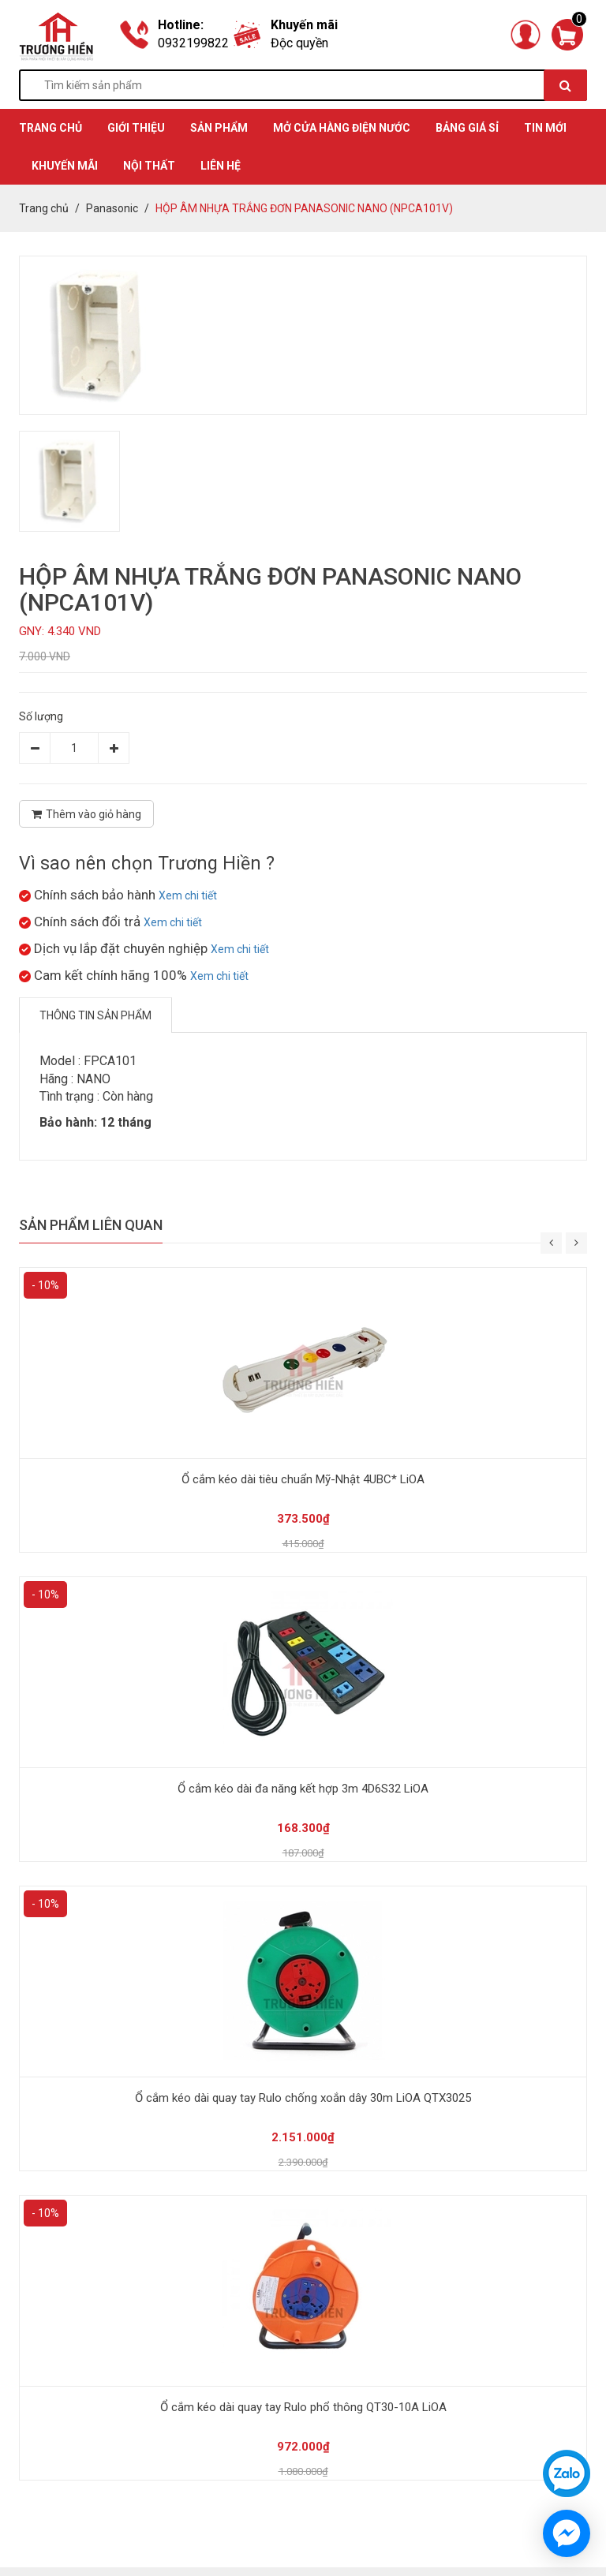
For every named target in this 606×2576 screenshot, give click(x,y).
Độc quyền (299, 43)
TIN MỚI (545, 128)
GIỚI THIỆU (136, 128)
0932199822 (193, 43)
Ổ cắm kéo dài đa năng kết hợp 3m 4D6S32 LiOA (303, 1789)
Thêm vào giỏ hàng (86, 814)
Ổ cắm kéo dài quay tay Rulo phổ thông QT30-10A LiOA (303, 2407)
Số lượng (41, 716)
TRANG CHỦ (50, 128)
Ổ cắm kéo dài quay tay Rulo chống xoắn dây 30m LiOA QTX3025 (303, 2098)
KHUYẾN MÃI (65, 165)
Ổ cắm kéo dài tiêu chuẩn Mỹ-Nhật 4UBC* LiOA (303, 1479)
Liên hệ (220, 165)
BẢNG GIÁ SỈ (467, 128)
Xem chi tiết (188, 895)
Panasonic (112, 208)
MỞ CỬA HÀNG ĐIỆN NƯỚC (341, 128)
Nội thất (149, 165)
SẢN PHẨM (219, 128)
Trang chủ (44, 208)
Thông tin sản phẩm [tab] (95, 1015)
